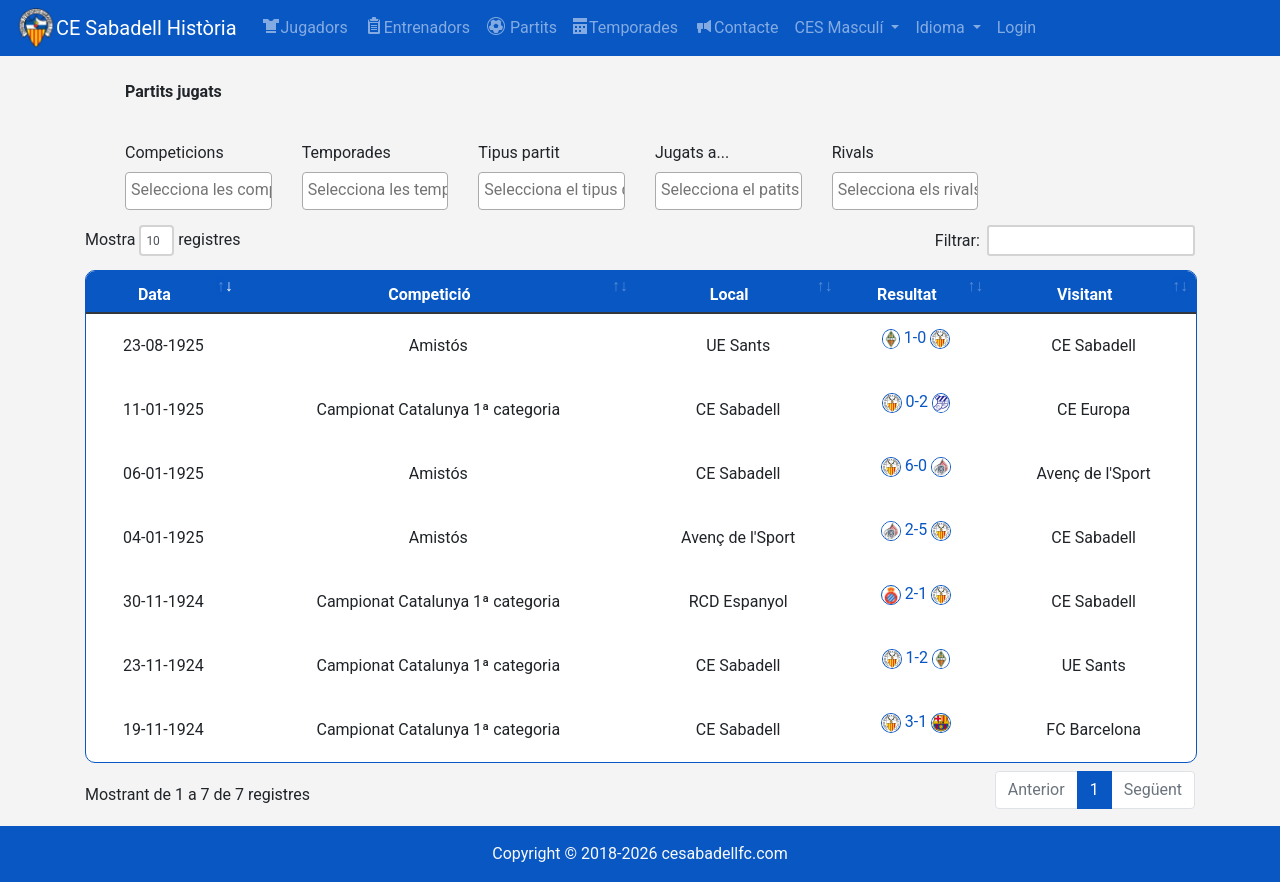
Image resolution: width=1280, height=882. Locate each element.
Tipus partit (518, 152)
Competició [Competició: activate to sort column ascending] (429, 294)
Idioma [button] (941, 27)
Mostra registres (162, 240)
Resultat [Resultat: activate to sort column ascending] (907, 294)
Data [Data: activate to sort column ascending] (154, 294)
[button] (521, 28)
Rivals (853, 152)
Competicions (174, 152)
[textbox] (203, 190)
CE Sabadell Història (146, 28)
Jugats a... (692, 152)
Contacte (736, 26)
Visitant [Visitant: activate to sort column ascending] (1085, 294)
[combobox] (198, 191)
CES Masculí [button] (840, 27)
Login (1016, 27)
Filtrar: (1065, 240)
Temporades (625, 27)
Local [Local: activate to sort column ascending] (729, 294)
